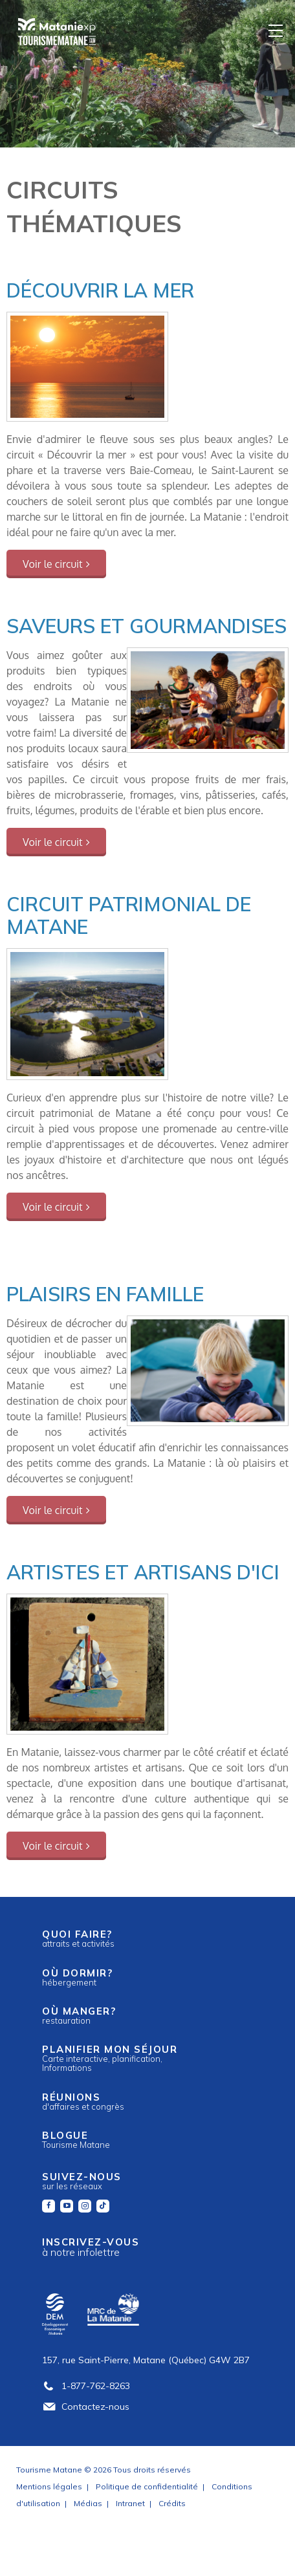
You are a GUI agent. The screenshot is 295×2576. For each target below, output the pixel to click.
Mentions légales (49, 2486)
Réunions (83, 2101)
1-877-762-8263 (86, 2386)
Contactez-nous (85, 2406)
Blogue (76, 2139)
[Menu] (276, 30)
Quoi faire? (78, 1938)
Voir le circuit (53, 563)
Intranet (130, 2503)
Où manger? (79, 2015)
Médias (88, 2503)
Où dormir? (77, 1977)
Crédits (172, 2503)
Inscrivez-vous (90, 2247)
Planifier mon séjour (109, 2058)
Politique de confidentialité (147, 2486)
